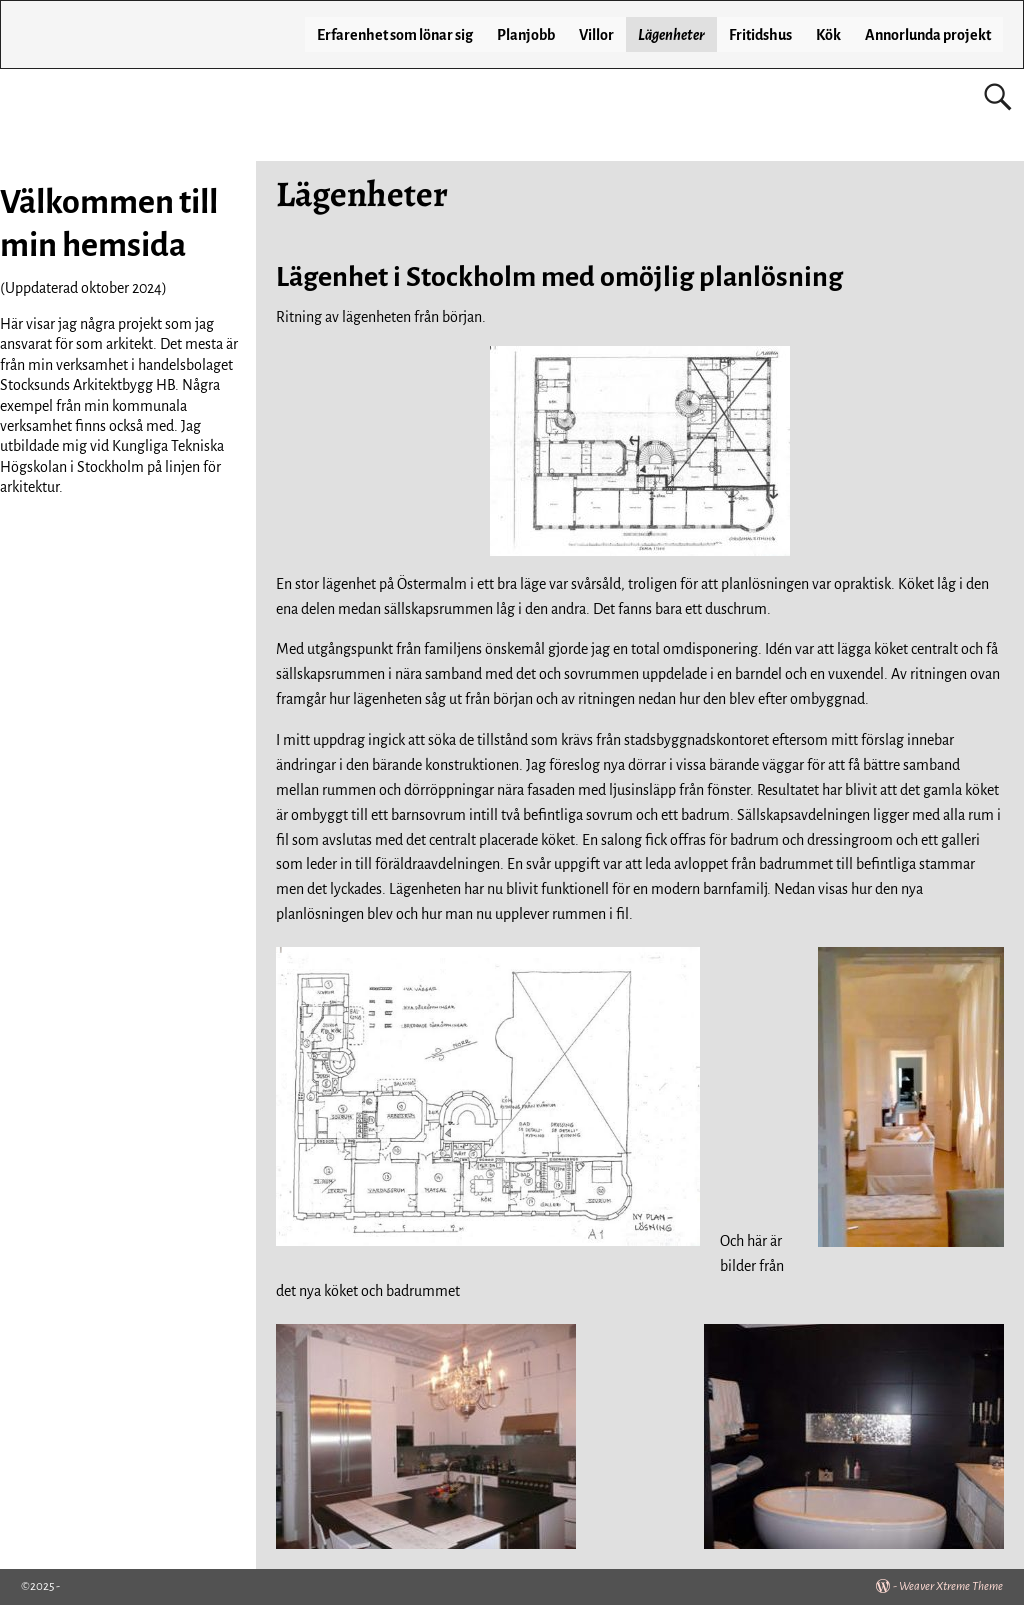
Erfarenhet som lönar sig (395, 35)
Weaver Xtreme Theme (951, 1586)
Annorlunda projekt (928, 35)
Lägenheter (671, 35)
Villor (596, 35)
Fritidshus (760, 35)
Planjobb (526, 35)
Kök (828, 35)
